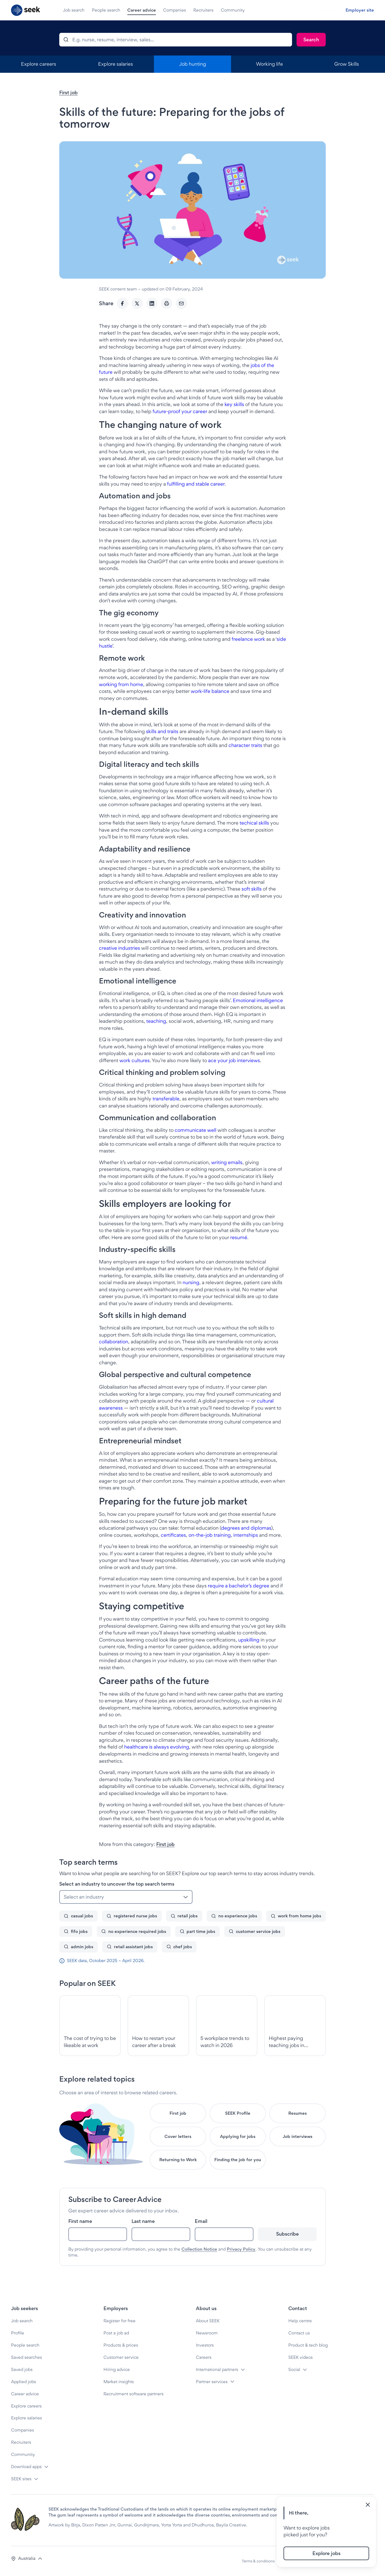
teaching (156, 1021)
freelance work (248, 639)
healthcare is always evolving (156, 1747)
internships (245, 1535)
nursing (191, 1282)
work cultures (134, 1060)
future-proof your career (180, 411)
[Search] (311, 39)
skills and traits (162, 731)
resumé (238, 1237)
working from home (121, 684)
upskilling (248, 1640)
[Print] (166, 303)
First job (68, 92)
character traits (245, 745)
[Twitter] (137, 303)
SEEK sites (21, 2478)
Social (294, 2369)
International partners (217, 2369)
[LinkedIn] (152, 303)
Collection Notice (199, 2249)
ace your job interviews (234, 1060)
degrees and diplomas (246, 1528)
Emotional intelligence (258, 1000)
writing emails (226, 1162)
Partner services (212, 2381)
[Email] (181, 303)
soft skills (252, 889)
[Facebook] (122, 303)
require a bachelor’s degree (238, 1586)
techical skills (254, 823)
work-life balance (210, 691)
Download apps (26, 2466)
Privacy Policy (241, 2249)
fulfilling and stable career (196, 484)
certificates (173, 1535)
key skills (234, 404)
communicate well (195, 1130)
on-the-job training (210, 1535)
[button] (27, 2558)
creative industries (119, 948)
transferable (166, 1099)
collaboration (113, 1341)
